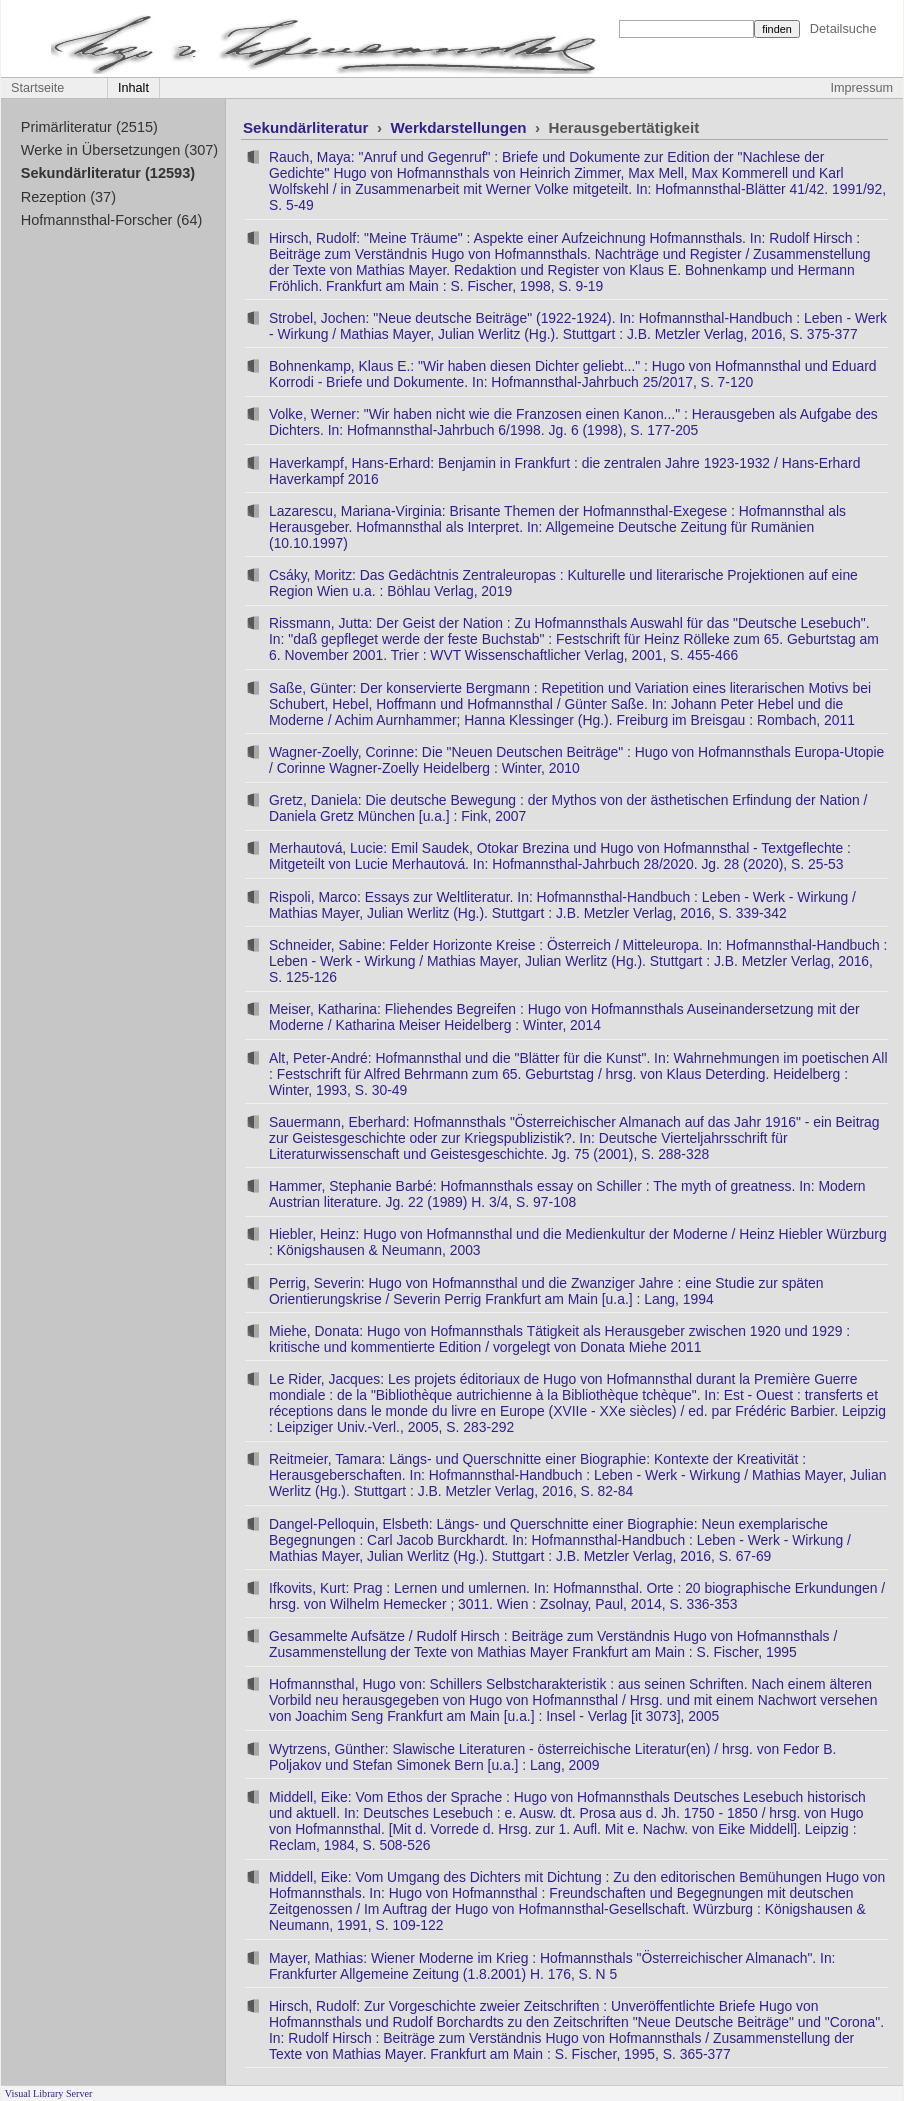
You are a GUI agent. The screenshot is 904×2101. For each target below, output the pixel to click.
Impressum (862, 88)
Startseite (37, 88)
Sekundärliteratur (308, 127)
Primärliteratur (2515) (89, 127)
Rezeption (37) (68, 197)
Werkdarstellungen (460, 127)
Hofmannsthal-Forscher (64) (112, 220)
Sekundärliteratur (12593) (108, 173)
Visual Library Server (49, 2093)
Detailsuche (843, 28)
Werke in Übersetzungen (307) (119, 150)
